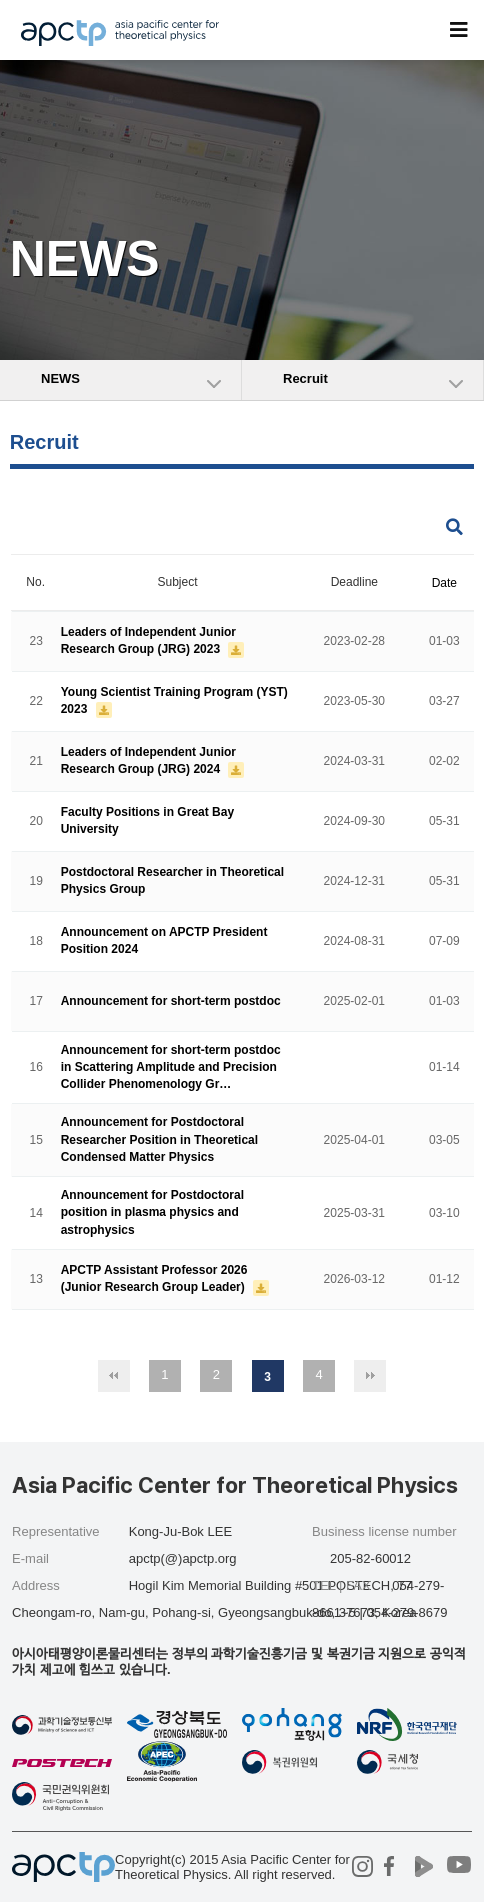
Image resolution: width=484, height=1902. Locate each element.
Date (444, 583)
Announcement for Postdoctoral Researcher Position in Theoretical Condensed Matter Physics (159, 1140)
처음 (114, 1376)
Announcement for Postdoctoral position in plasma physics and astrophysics (152, 1213)
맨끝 (370, 1376)
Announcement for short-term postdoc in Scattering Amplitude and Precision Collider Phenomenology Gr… (171, 1067)
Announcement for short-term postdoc (171, 1001)
